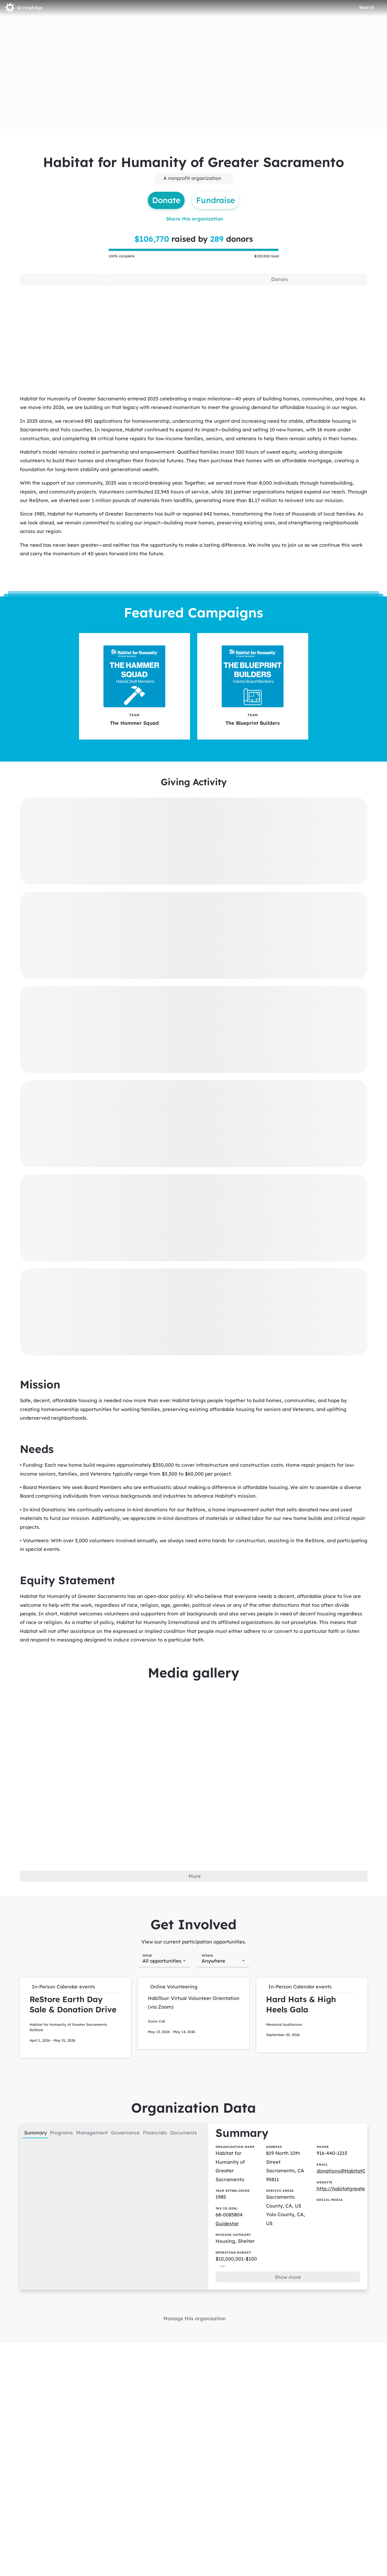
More (195, 1876)
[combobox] (164, 1960)
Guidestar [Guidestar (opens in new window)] (227, 2223)
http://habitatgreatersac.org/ (352, 2189)
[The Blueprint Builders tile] (252, 686)
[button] (75, 2018)
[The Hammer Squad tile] (134, 686)
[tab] (106, 279)
